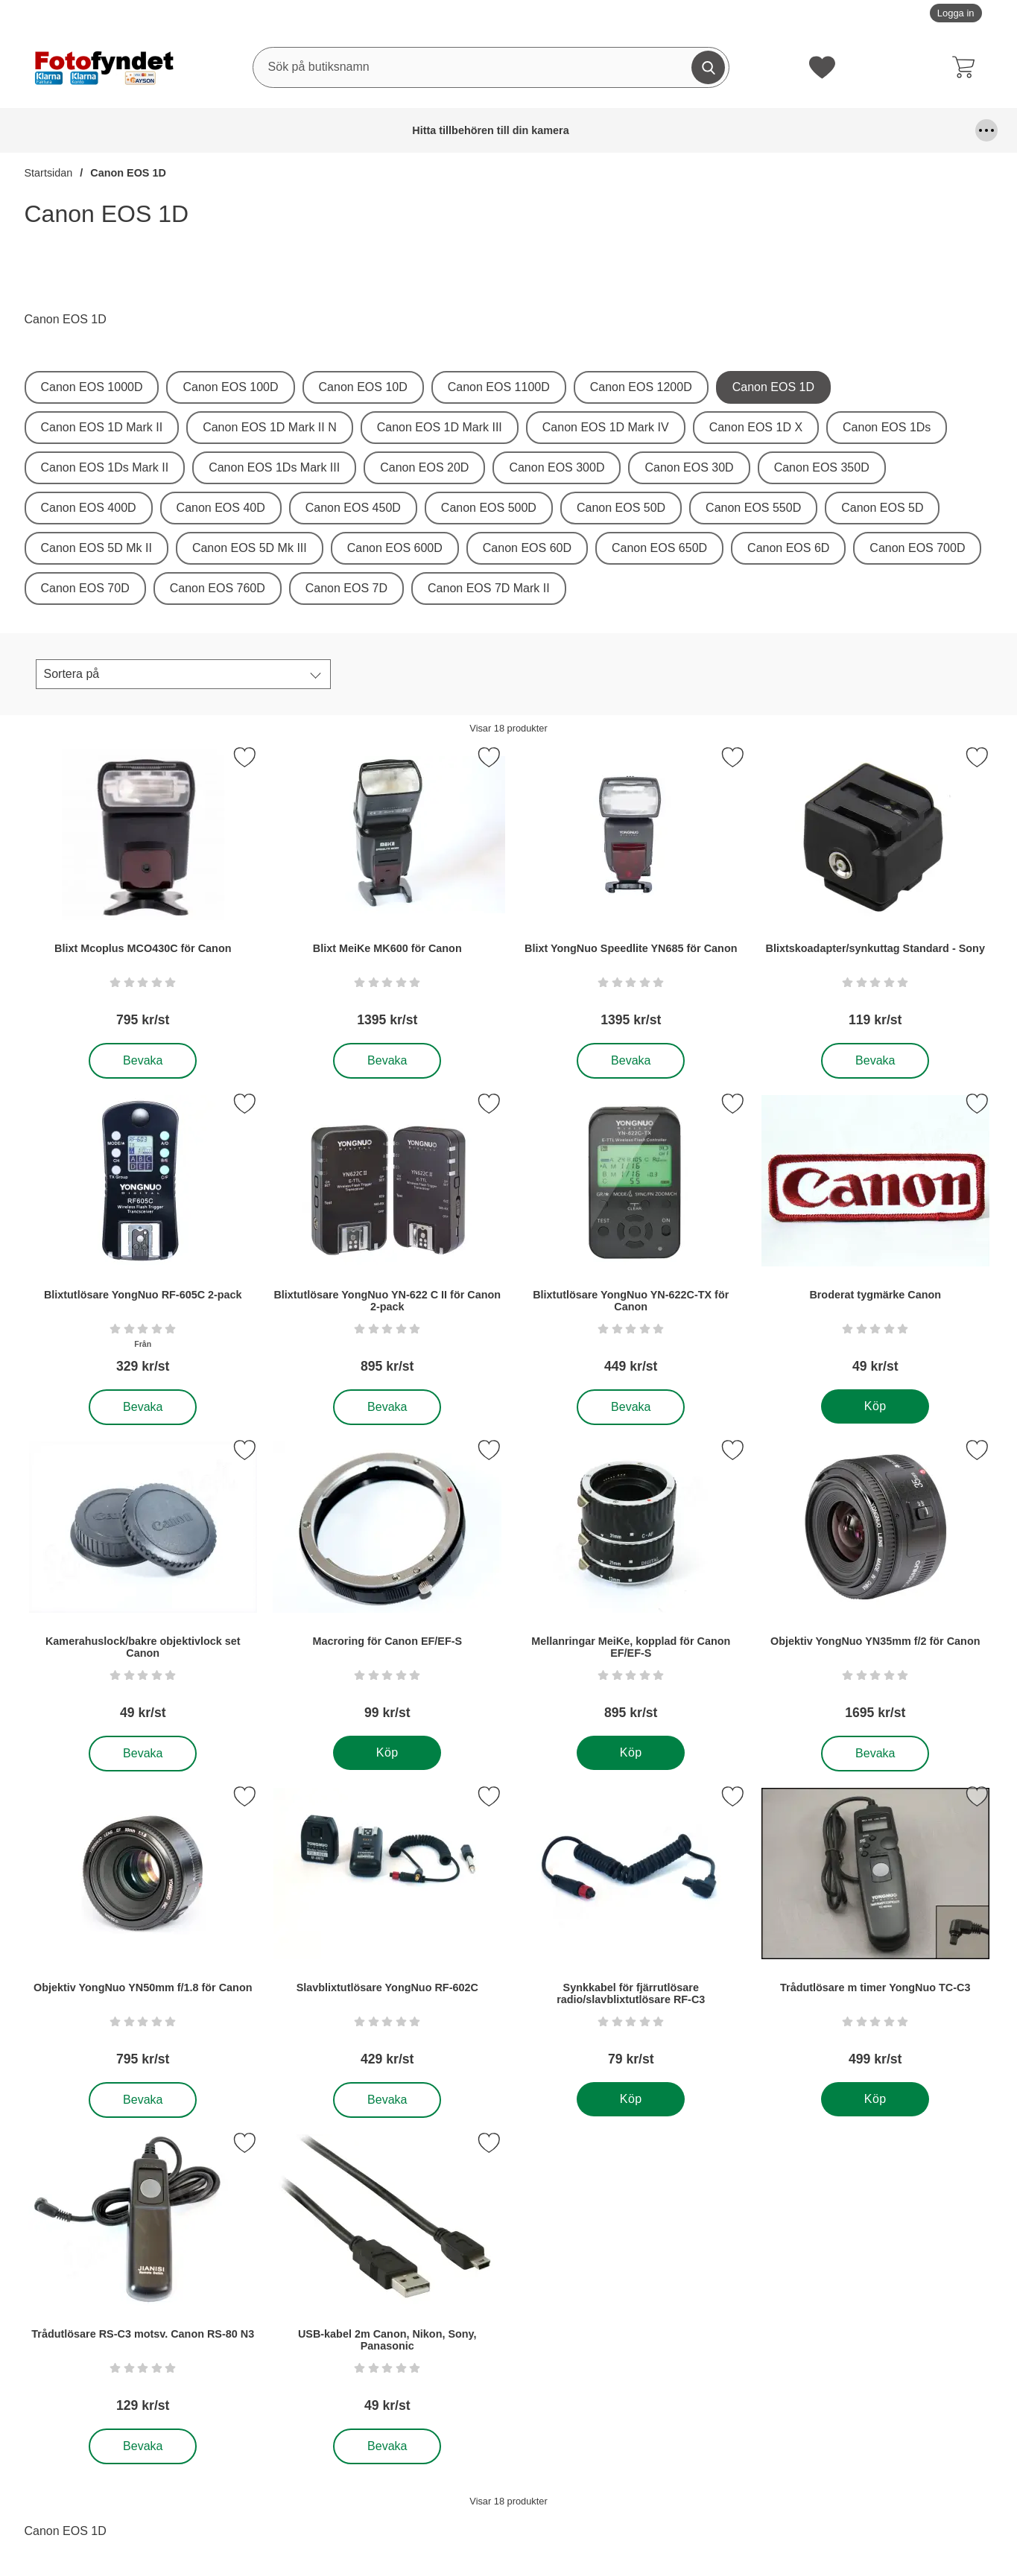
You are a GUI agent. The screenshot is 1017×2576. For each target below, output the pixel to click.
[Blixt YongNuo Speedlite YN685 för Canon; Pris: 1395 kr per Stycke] (631, 892)
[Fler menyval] (986, 130)
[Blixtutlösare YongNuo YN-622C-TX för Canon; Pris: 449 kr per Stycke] (631, 1238)
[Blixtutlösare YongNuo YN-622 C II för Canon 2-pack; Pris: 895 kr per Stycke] (386, 1238)
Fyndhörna (539, 130)
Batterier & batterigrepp (176, 130)
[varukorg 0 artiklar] (967, 67)
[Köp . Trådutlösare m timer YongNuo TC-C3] (874, 2099)
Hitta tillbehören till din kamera (63, 130)
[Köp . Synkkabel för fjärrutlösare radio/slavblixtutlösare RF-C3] (631, 2099)
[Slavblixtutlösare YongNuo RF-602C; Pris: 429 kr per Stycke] (386, 1931)
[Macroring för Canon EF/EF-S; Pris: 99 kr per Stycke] (386, 1585)
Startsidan (49, 173)
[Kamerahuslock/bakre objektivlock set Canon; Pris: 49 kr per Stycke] (143, 1585)
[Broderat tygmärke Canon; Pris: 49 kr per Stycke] (874, 1238)
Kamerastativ (926, 130)
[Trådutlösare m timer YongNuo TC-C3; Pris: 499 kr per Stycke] (874, 1931)
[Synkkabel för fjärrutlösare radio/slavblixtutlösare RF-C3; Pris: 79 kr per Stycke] (631, 1931)
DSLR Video (352, 130)
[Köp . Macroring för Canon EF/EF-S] (386, 1753)
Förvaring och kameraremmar (636, 130)
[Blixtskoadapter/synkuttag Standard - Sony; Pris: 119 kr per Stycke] (874, 892)
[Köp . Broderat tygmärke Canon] (874, 1406)
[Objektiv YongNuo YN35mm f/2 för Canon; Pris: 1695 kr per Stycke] (874, 1585)
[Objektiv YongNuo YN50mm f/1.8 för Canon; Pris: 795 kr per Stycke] (143, 1931)
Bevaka (143, 1060)
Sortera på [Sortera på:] (72, 673)
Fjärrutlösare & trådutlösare (437, 130)
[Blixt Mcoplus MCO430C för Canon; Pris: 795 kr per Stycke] (143, 892)
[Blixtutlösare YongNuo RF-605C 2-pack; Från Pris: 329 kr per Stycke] (143, 1238)
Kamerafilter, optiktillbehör (817, 130)
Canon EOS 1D (128, 173)
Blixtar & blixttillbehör (276, 130)
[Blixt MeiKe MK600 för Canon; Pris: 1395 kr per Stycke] (386, 892)
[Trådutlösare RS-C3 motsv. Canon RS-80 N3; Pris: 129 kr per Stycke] (143, 2278)
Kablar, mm (735, 130)
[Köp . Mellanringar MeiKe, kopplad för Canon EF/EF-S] (631, 1753)
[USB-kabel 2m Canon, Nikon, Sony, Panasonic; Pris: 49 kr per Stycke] (386, 2278)
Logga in (956, 13)
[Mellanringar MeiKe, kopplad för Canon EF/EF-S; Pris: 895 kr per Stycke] (631, 1585)
